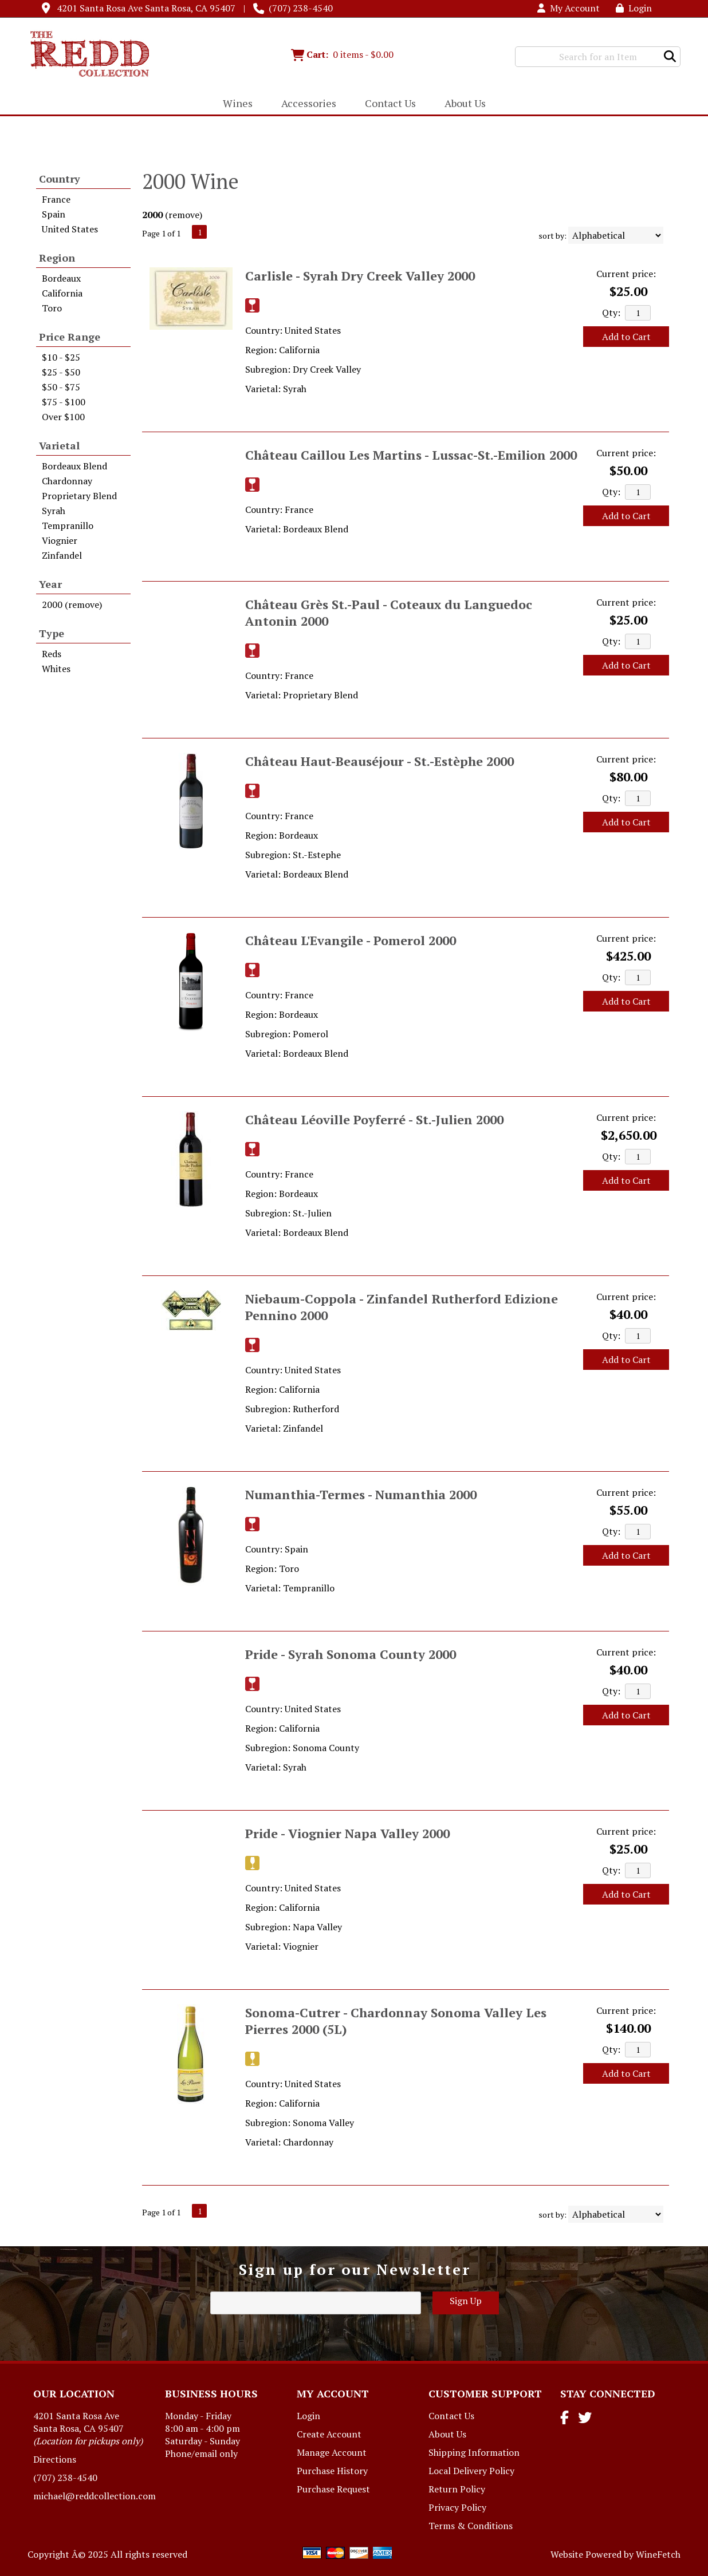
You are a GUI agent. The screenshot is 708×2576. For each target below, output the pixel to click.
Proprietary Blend (79, 495)
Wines (234, 104)
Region (57, 257)
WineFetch (658, 2554)
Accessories (305, 104)
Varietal (59, 445)
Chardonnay (67, 481)
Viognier (59, 540)
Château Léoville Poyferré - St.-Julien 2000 (374, 1119)
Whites (56, 668)
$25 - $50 (61, 372)
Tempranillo (67, 525)
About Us (461, 104)
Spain (53, 214)
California (62, 293)
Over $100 (63, 416)
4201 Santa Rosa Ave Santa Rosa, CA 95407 (146, 8)
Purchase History (332, 2470)
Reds (51, 653)
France (56, 199)
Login (634, 8)
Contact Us (390, 103)
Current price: (626, 273)
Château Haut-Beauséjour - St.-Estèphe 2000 (379, 761)
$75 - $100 (63, 402)
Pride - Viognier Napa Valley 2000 (347, 1833)
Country (59, 178)
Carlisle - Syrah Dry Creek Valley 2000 (360, 275)
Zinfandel (62, 555)
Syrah (53, 510)
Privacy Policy (457, 2507)
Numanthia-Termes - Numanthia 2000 (361, 1494)
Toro (52, 308)
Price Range (69, 336)
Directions (54, 2459)
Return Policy (456, 2489)
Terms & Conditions (470, 2525)
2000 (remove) (72, 604)
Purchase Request (333, 2489)
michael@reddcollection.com (94, 2496)
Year (50, 584)
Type (51, 633)
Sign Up (466, 2300)
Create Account (329, 2434)
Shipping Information (474, 2452)
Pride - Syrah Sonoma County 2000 (350, 1654)
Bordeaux (61, 278)
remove (183, 214)
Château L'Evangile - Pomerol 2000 (350, 940)
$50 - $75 (61, 387)
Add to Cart (626, 336)
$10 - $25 (61, 357)
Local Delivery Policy (471, 2470)
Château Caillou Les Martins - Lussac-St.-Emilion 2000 (411, 455)
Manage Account (332, 2452)
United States (70, 229)
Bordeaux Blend (74, 466)
